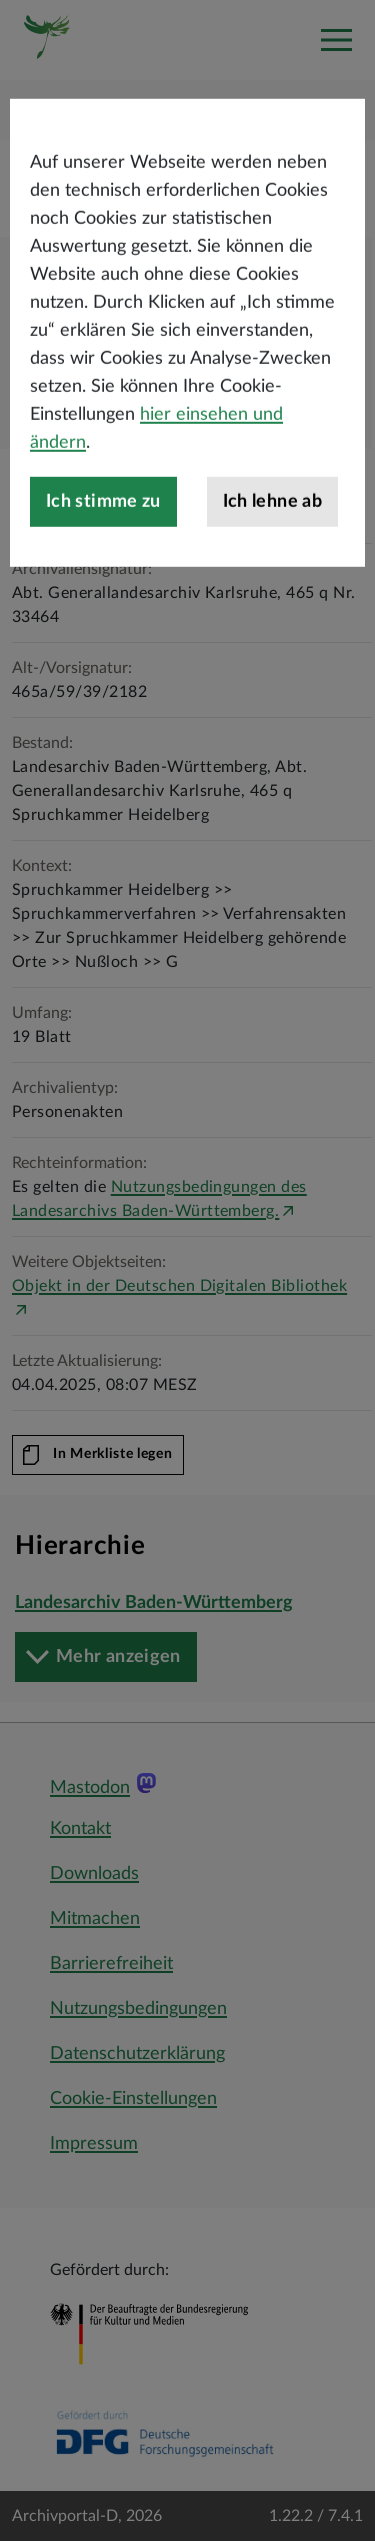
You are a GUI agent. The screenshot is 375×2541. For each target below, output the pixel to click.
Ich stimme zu (103, 564)
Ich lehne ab (272, 564)
